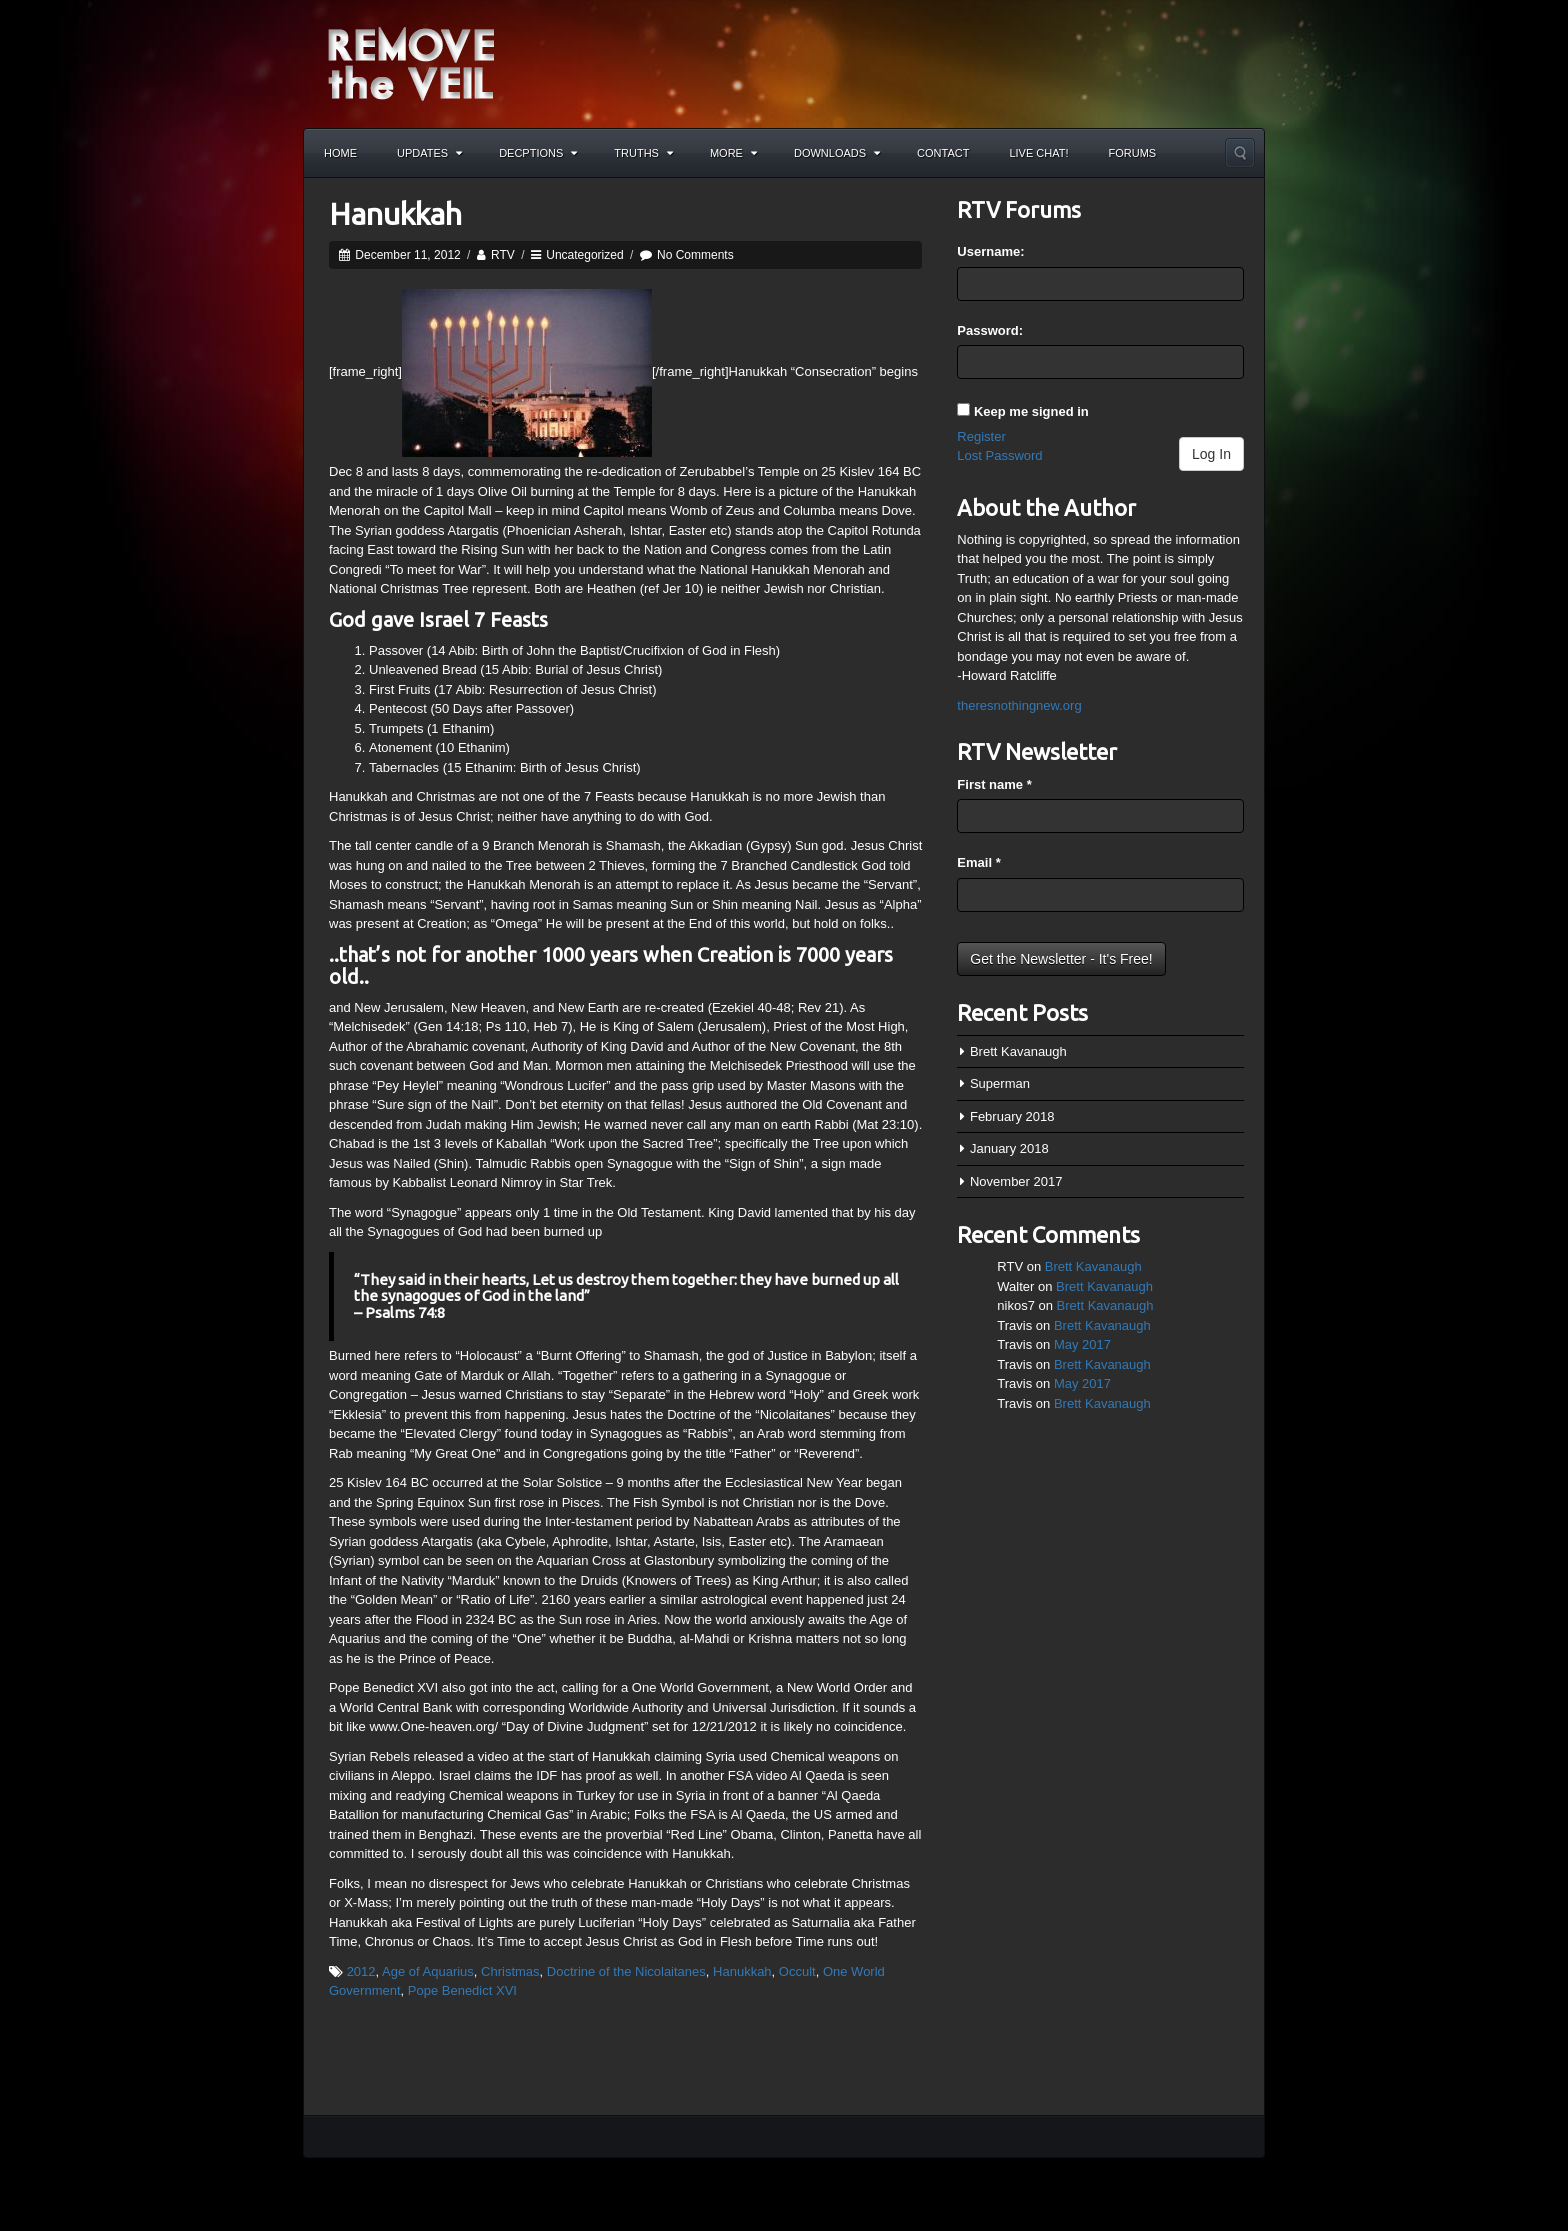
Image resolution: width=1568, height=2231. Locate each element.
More (733, 153)
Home (340, 153)
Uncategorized (584, 255)
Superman (1000, 1083)
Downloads (837, 153)
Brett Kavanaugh (1018, 1051)
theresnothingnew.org (1019, 705)
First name (994, 784)
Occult (797, 1971)
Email (978, 862)
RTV (503, 255)
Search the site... (1240, 153)
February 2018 (1012, 1116)
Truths (643, 153)
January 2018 (1009, 1148)
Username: (990, 251)
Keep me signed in (1031, 411)
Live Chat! (1038, 153)
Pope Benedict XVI (462, 1990)
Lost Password (999, 455)
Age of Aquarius (428, 1971)
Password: (990, 330)
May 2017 (1082, 1344)
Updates (429, 153)
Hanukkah (395, 214)
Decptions (538, 153)
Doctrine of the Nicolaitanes (626, 1971)
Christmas (510, 1971)
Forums (1133, 153)
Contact (943, 153)
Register (981, 436)
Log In (1211, 454)
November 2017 (1016, 1181)
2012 (361, 1971)
